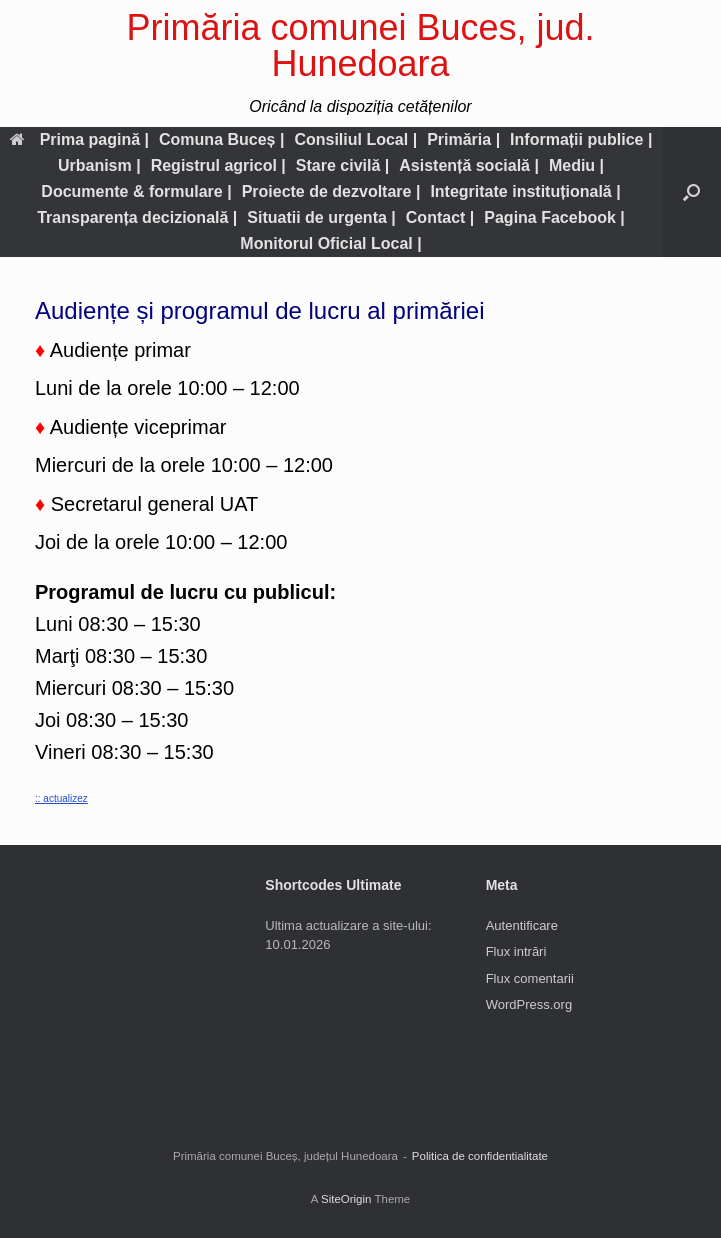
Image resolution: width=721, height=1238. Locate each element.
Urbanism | (99, 165)
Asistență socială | (469, 165)
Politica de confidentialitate (480, 1156)
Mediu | (576, 165)
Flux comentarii (530, 978)
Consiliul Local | (355, 139)
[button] (691, 192)
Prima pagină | (79, 139)
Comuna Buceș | (221, 139)
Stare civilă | (342, 165)
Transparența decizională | (137, 217)
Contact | (440, 217)
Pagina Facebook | (554, 217)
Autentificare (522, 925)
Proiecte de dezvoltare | (331, 191)
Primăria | (463, 139)
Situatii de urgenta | (321, 217)
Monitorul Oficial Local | (330, 243)
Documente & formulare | (136, 191)
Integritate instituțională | (525, 191)
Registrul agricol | (218, 165)
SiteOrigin (346, 1199)
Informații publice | (581, 139)
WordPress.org (529, 1004)
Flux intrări (516, 951)
